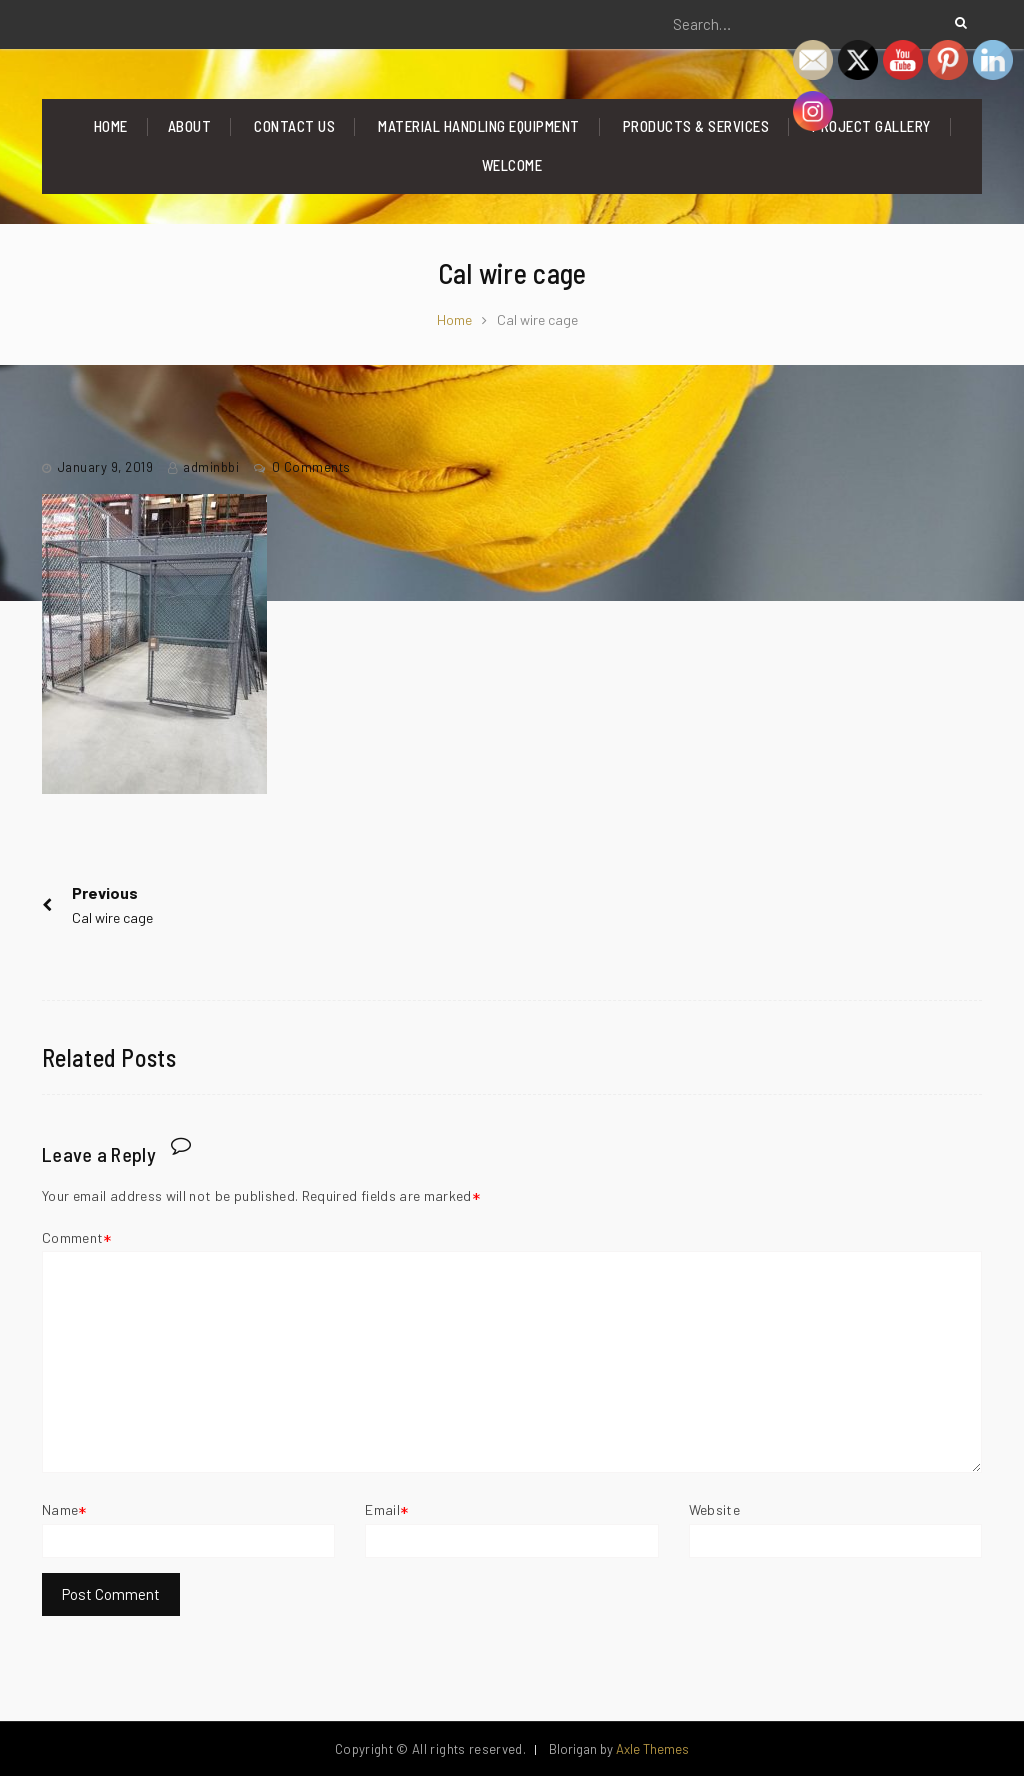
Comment (72, 1237)
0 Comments (311, 467)
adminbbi (211, 467)
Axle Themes (652, 1749)
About (190, 126)
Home (111, 126)
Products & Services (696, 126)
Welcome (512, 165)
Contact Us (294, 126)
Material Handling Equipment (479, 126)
